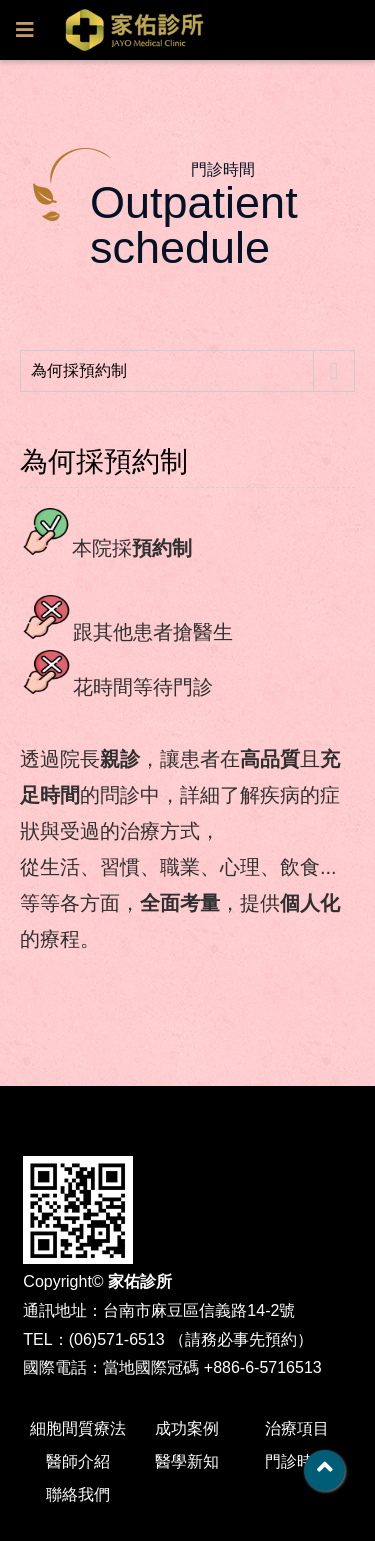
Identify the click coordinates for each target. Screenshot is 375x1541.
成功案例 (187, 1428)
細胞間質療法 (78, 1428)
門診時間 (297, 1461)
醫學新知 (187, 1461)
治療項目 (297, 1428)
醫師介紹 (78, 1461)
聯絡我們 (78, 1494)
